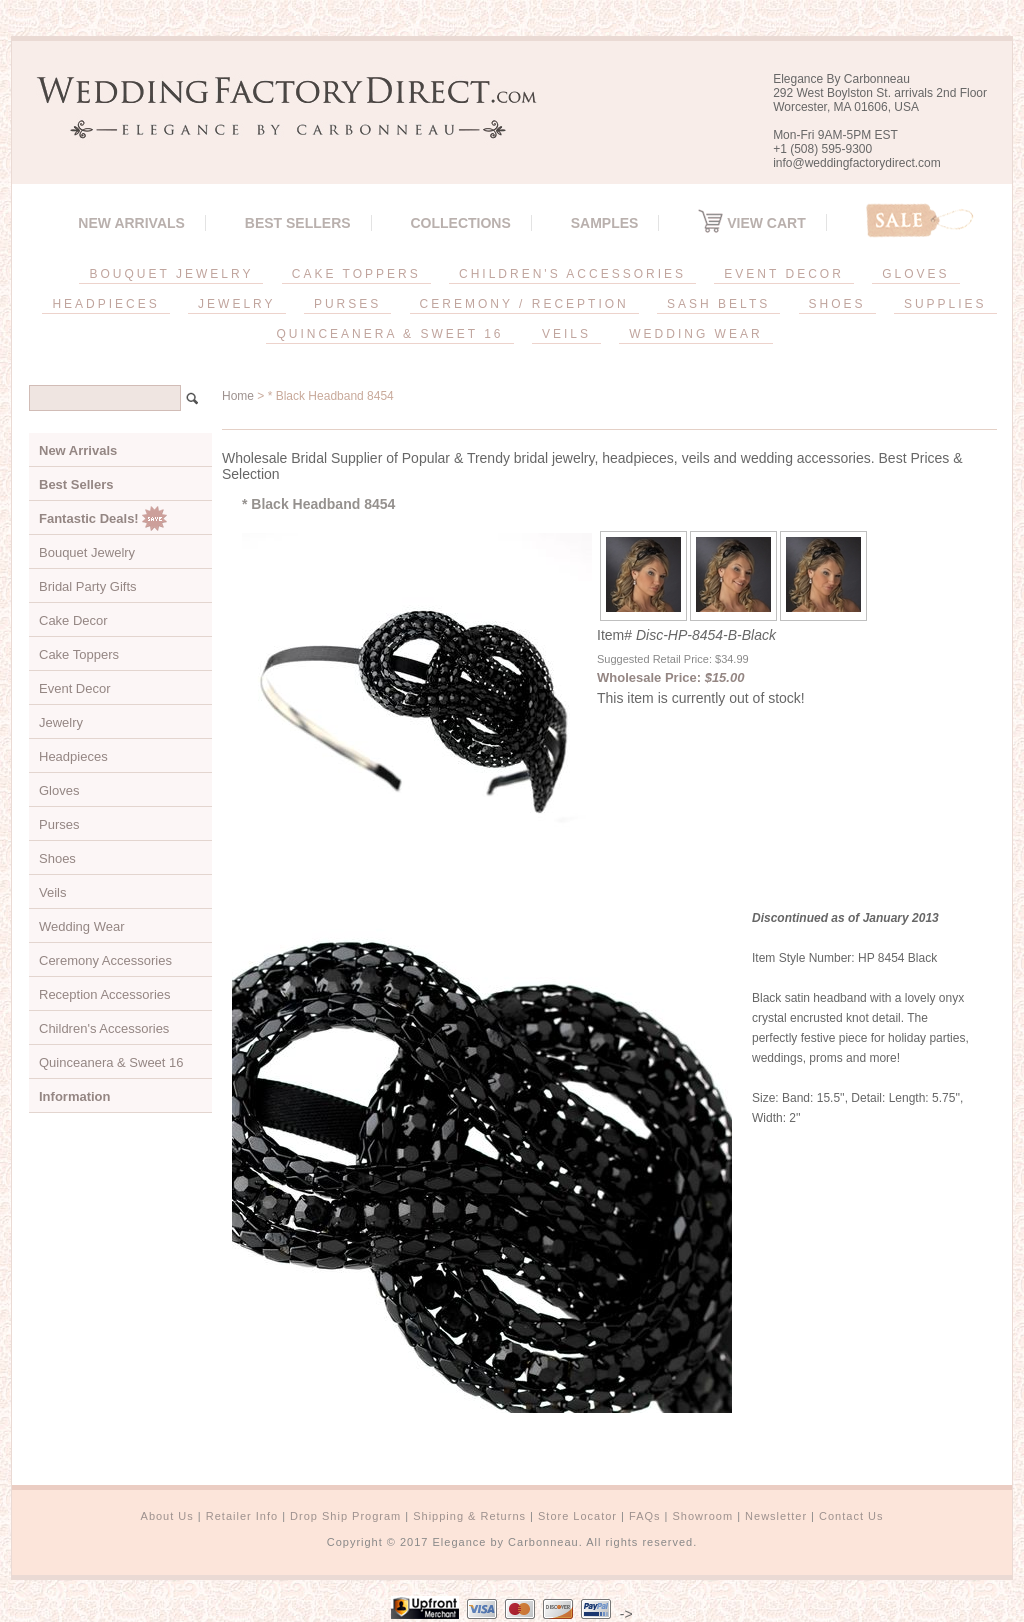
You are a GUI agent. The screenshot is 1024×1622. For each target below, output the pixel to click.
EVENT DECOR (783, 274)
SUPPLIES (945, 304)
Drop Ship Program (345, 1516)
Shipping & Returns (469, 1516)
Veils (52, 892)
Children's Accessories (104, 1028)
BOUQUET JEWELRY (171, 274)
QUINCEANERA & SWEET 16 (389, 334)
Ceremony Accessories (105, 960)
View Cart (751, 223)
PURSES (347, 304)
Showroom (703, 1516)
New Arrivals (131, 223)
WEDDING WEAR (695, 334)
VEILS (566, 334)
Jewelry (61, 722)
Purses (59, 824)
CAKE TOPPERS (356, 274)
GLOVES (915, 274)
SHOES (837, 304)
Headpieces (73, 756)
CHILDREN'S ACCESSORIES (572, 274)
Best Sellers (298, 223)
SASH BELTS (718, 304)
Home (238, 396)
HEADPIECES (105, 304)
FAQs (645, 1516)
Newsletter (776, 1516)
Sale (920, 220)
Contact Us (851, 1516)
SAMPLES (605, 223)
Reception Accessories (105, 994)
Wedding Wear (82, 926)
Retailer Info (242, 1516)
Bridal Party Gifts (88, 586)
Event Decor (75, 688)
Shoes (57, 858)
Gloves (59, 790)
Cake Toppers (79, 654)
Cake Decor (73, 620)
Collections (460, 223)
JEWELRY (236, 304)
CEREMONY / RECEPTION (524, 304)
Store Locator (577, 1516)
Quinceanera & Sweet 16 (111, 1062)
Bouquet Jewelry (87, 552)
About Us (167, 1516)
